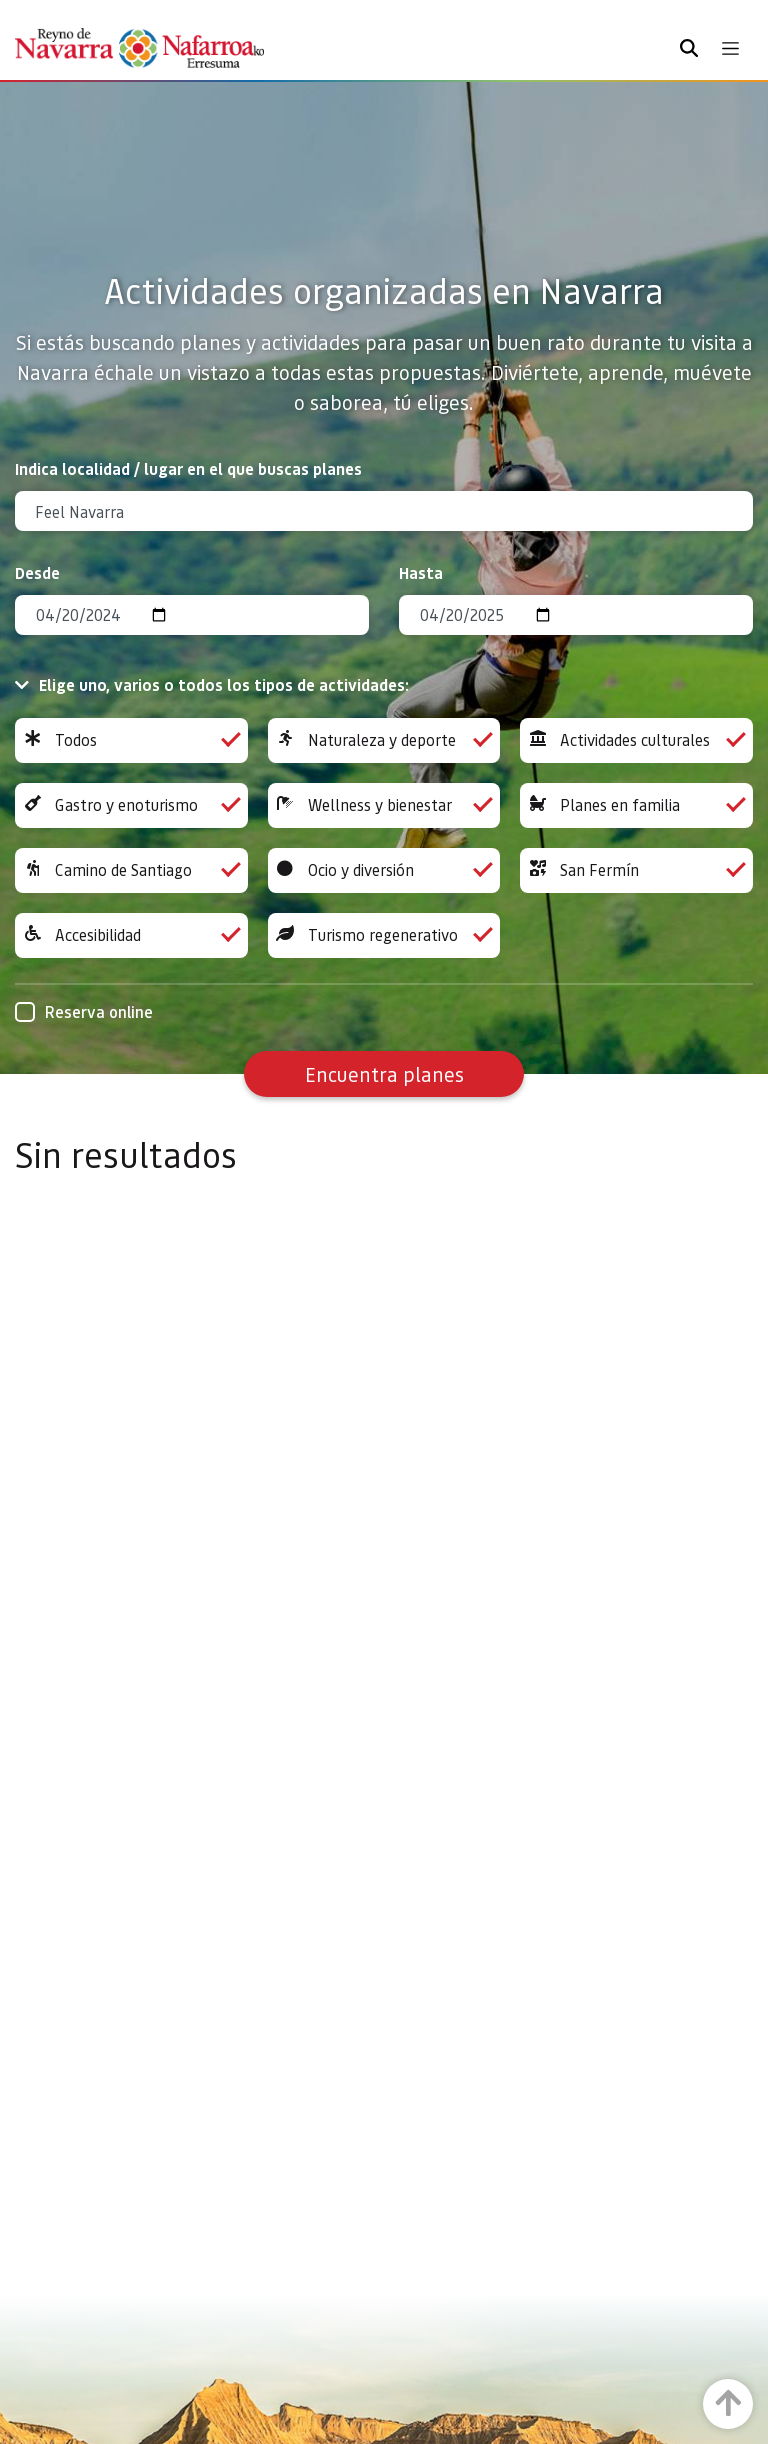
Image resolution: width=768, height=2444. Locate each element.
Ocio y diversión (384, 870)
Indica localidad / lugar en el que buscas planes (188, 468)
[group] (131, 740)
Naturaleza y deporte (384, 740)
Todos (131, 740)
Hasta (421, 572)
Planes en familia (636, 805)
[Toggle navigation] (730, 48)
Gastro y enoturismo (131, 805)
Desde (37, 572)
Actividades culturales (636, 740)
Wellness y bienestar (384, 805)
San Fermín (636, 870)
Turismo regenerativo (384, 935)
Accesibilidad (131, 935)
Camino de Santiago (131, 870)
